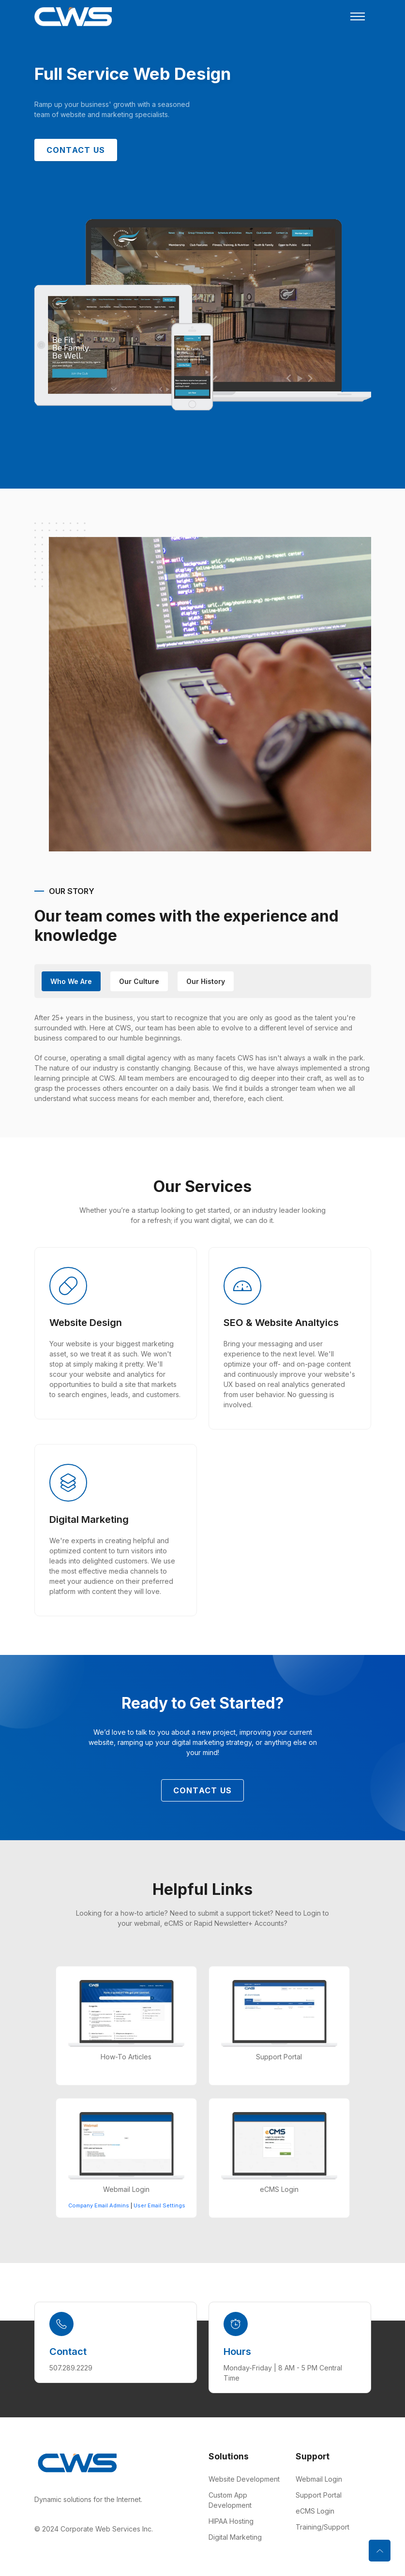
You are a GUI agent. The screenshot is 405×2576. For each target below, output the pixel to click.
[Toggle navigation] (357, 16)
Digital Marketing (235, 2537)
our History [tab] (205, 981)
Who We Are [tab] (71, 981)
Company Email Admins (98, 2205)
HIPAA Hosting (231, 2521)
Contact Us (75, 150)
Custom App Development (230, 2500)
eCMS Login (315, 2511)
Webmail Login (319, 2479)
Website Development (244, 2479)
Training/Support (322, 2527)
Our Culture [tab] (139, 981)
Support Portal (319, 2495)
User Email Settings (159, 2205)
